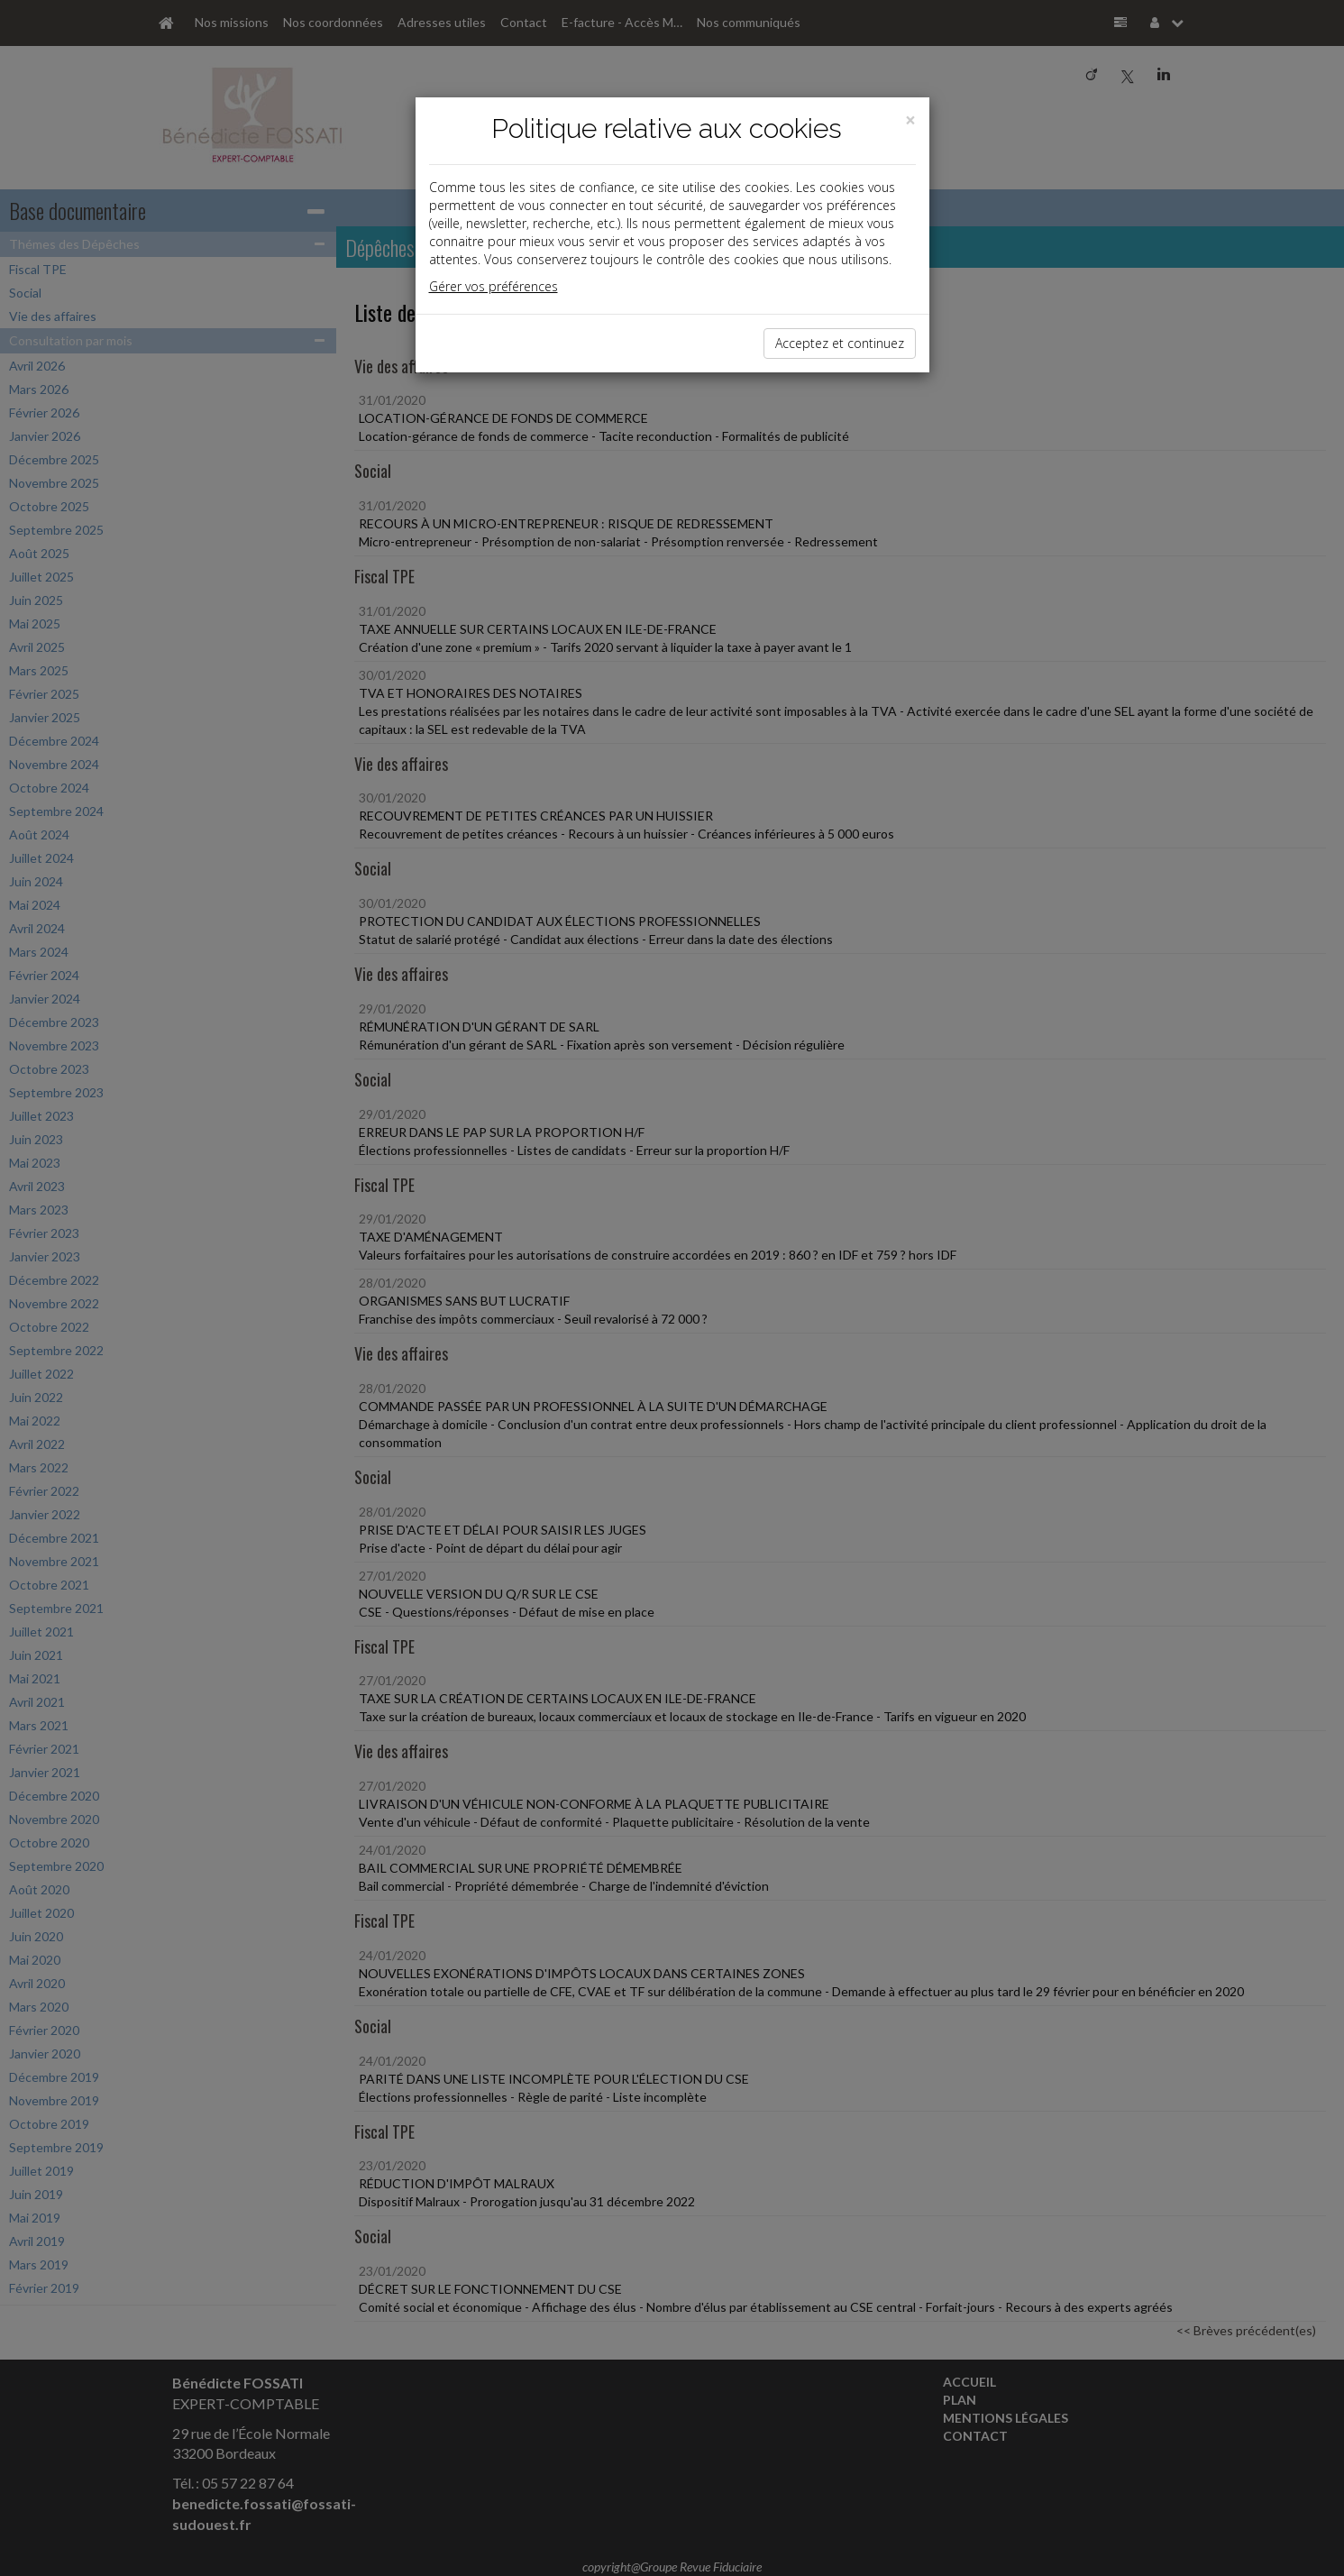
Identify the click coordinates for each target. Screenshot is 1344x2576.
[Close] (910, 120)
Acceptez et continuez (839, 343)
